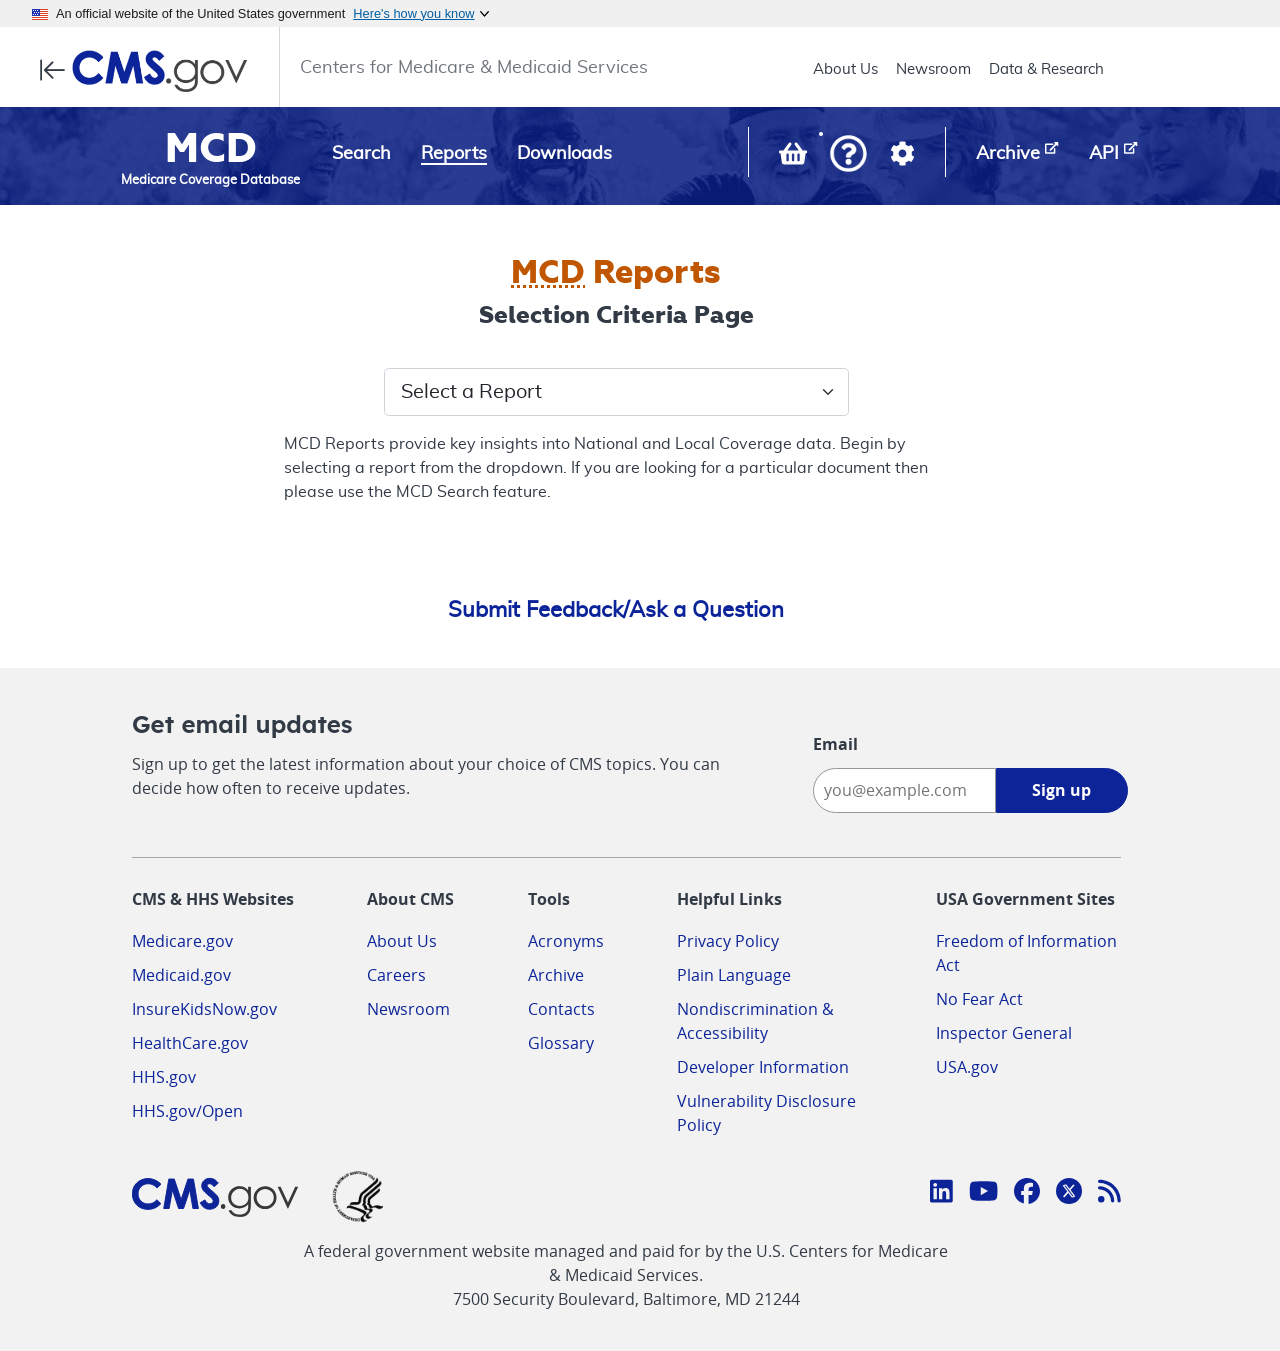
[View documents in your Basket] (795, 158)
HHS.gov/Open (187, 1111)
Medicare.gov (182, 941)
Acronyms (566, 941)
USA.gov (967, 1067)
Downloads (564, 154)
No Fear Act (979, 999)
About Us (845, 69)
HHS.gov (164, 1077)
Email (835, 744)
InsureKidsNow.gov (204, 1009)
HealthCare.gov (190, 1043)
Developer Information (763, 1067)
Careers (396, 975)
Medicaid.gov (181, 975)
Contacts (561, 1009)
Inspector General (1004, 1033)
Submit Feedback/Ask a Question (616, 610)
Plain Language (734, 975)
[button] (848, 155)
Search (361, 154)
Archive (556, 975)
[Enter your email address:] (904, 790)
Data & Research (1046, 69)
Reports (454, 154)
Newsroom (933, 69)
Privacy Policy (728, 941)
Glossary (561, 1043)
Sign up (1061, 790)
